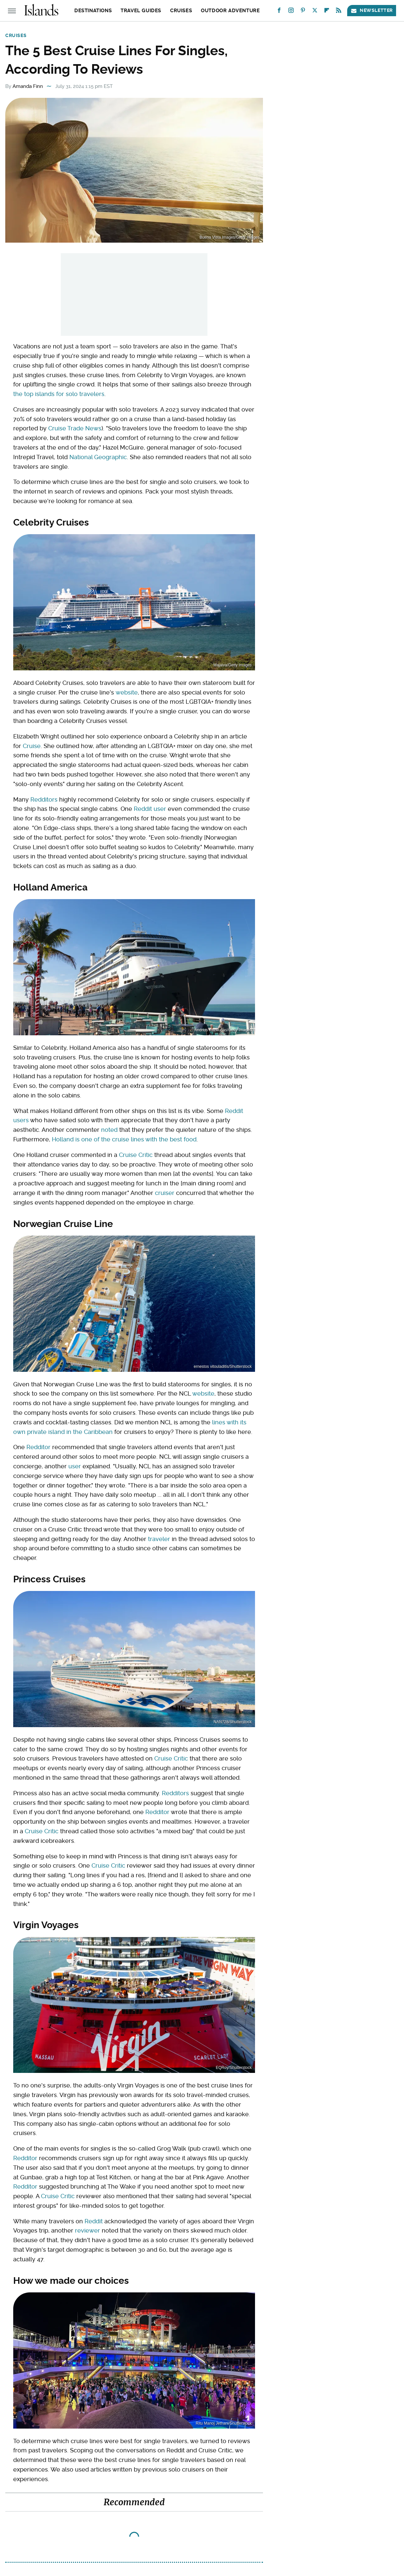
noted (109, 1129)
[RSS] (338, 12)
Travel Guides (141, 11)
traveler (159, 1538)
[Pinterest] (303, 12)
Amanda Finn (28, 86)
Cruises (181, 11)
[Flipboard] (326, 12)
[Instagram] (291, 12)
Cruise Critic (136, 1154)
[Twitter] (315, 12)
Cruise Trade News (74, 428)
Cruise (32, 745)
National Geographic (98, 457)
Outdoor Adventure (230, 11)
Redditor (38, 1447)
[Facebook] (279, 12)
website (127, 692)
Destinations (93, 11)
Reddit (94, 2221)
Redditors (43, 799)
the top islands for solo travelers (58, 393)
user (74, 1466)
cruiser (164, 1192)
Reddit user (150, 808)
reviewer (87, 2230)
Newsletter (371, 10)
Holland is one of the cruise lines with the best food (124, 1139)
